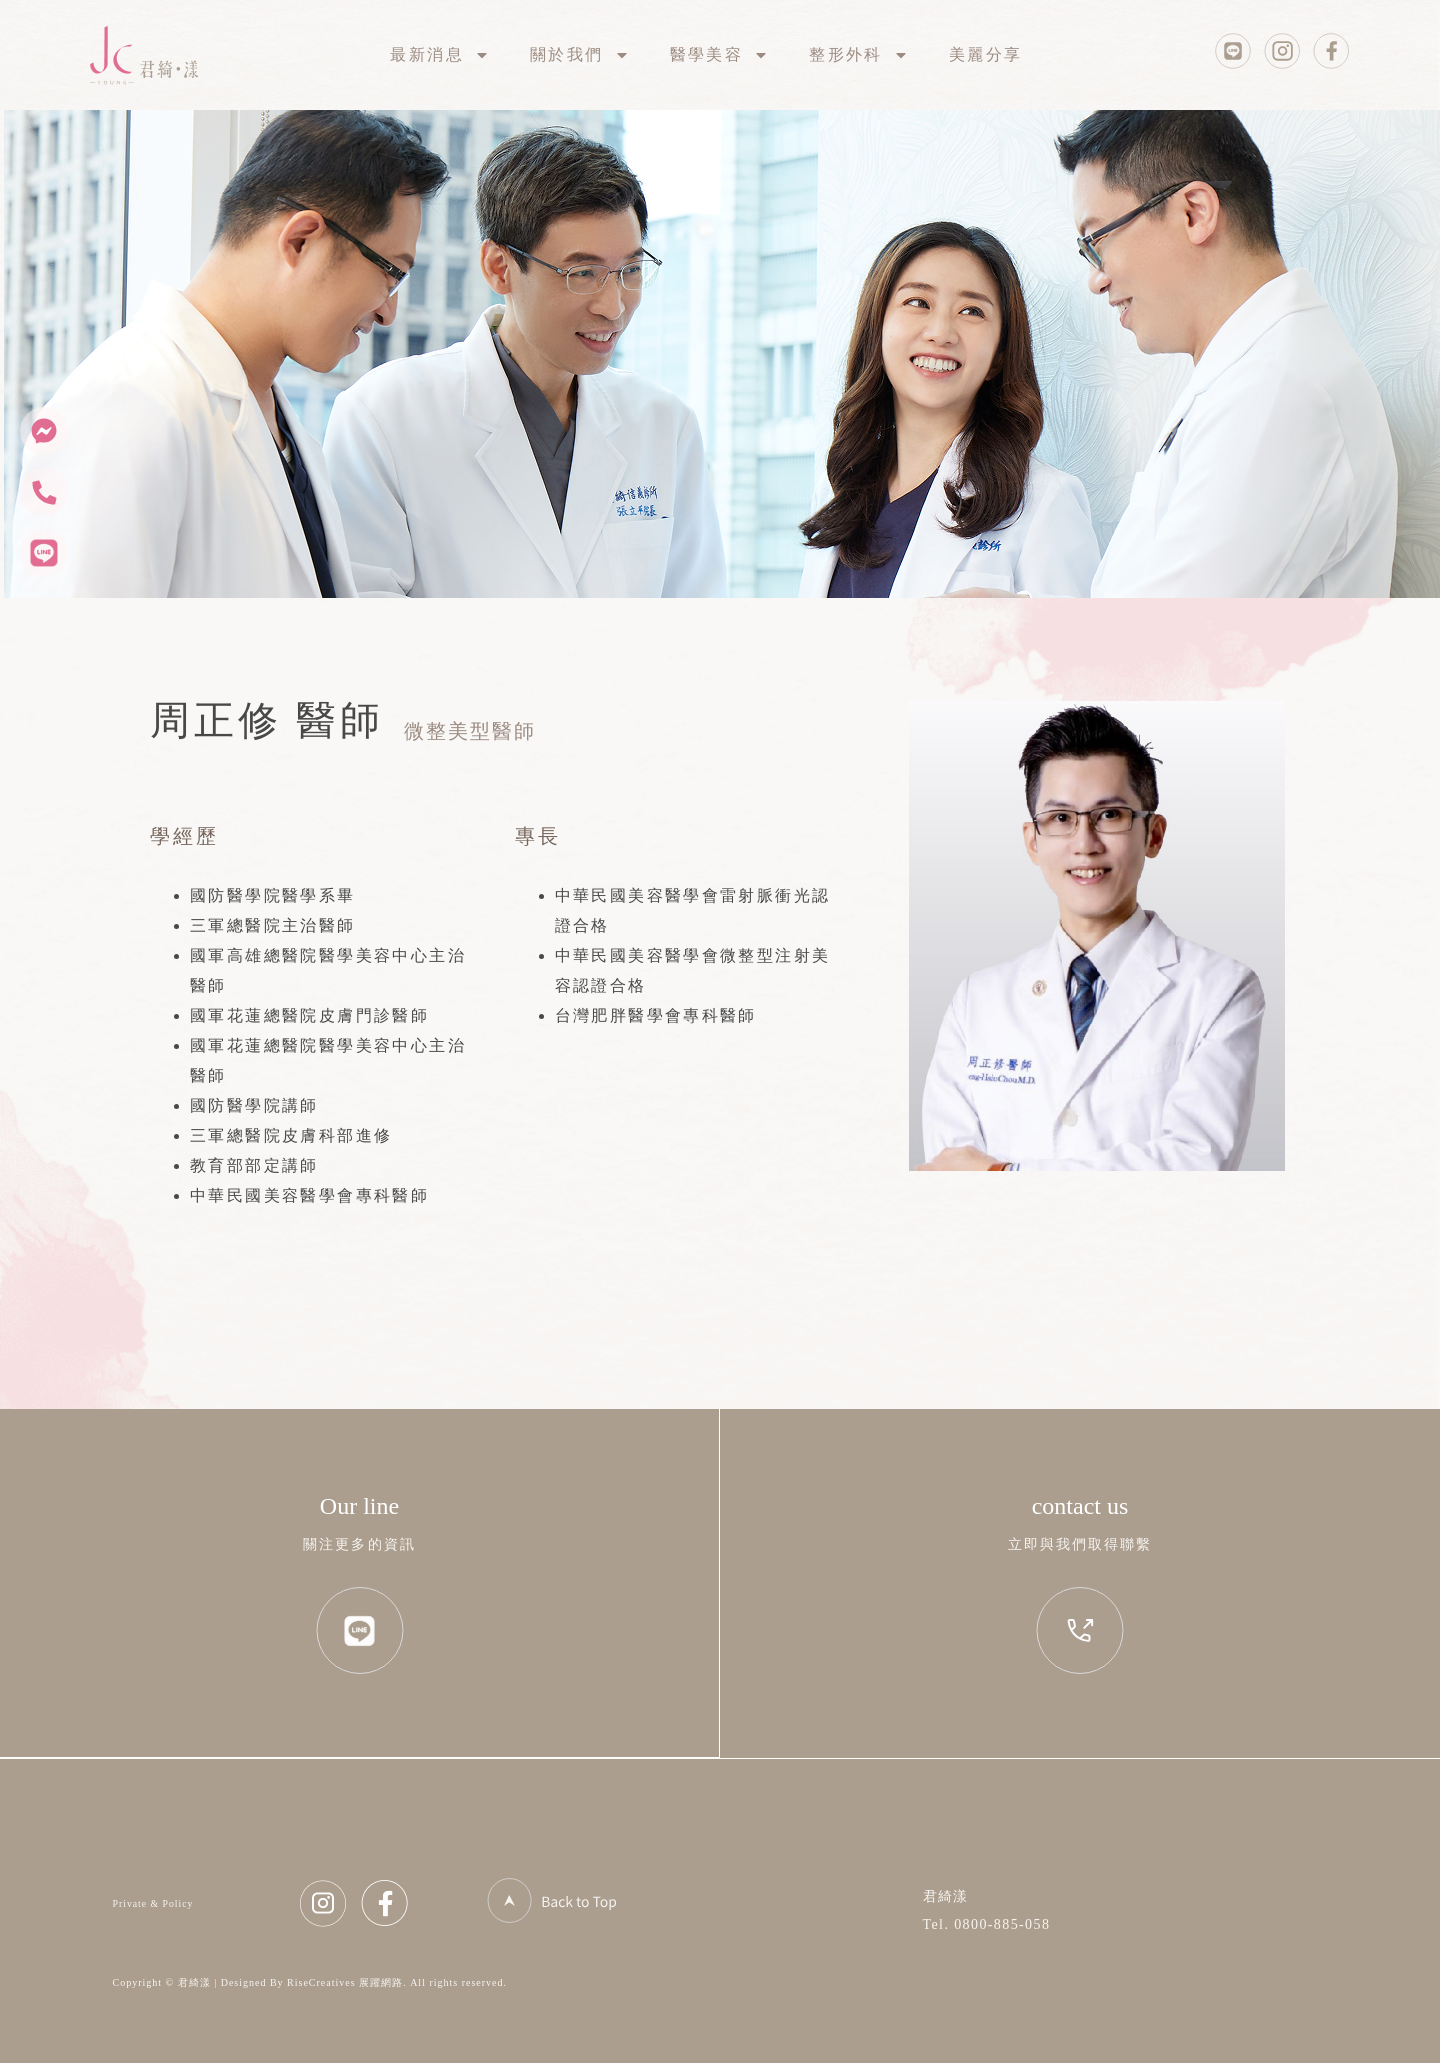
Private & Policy (153, 1903)
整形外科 (859, 55)
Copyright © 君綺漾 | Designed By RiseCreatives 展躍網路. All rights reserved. (310, 1982)
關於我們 (580, 55)
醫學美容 (720, 55)
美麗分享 (986, 54)
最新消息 (440, 55)
